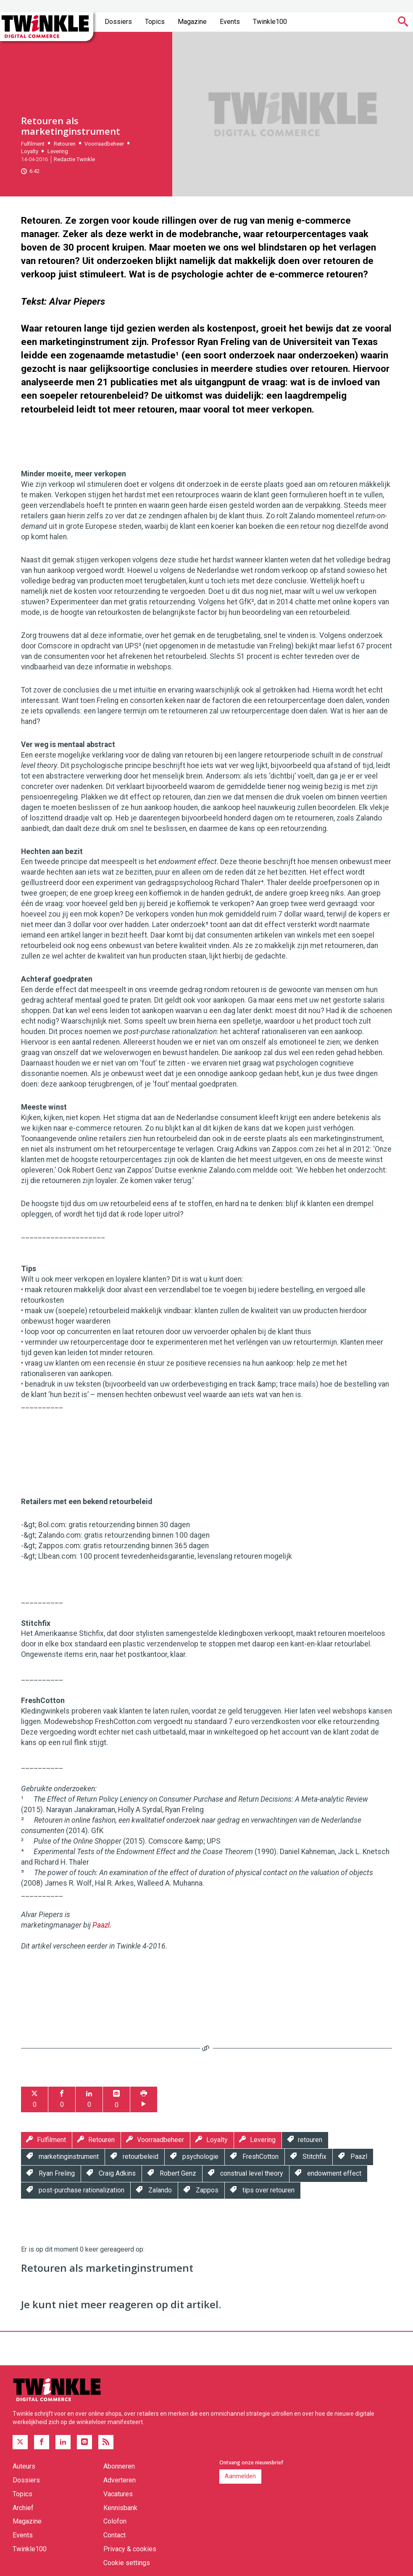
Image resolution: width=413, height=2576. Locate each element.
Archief (23, 2508)
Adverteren (119, 2480)
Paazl (101, 1925)
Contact (114, 2535)
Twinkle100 (270, 22)
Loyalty (29, 151)
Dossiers (118, 22)
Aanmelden (240, 2476)
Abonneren (119, 2466)
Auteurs (24, 2466)
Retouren (65, 144)
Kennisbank (120, 2508)
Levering (57, 151)
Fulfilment (33, 144)
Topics (155, 22)
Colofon (114, 2521)
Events (230, 22)
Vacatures (118, 2494)
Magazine (192, 22)
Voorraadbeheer (104, 144)
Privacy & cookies (129, 2549)
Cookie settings (126, 2563)
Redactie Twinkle (74, 159)
